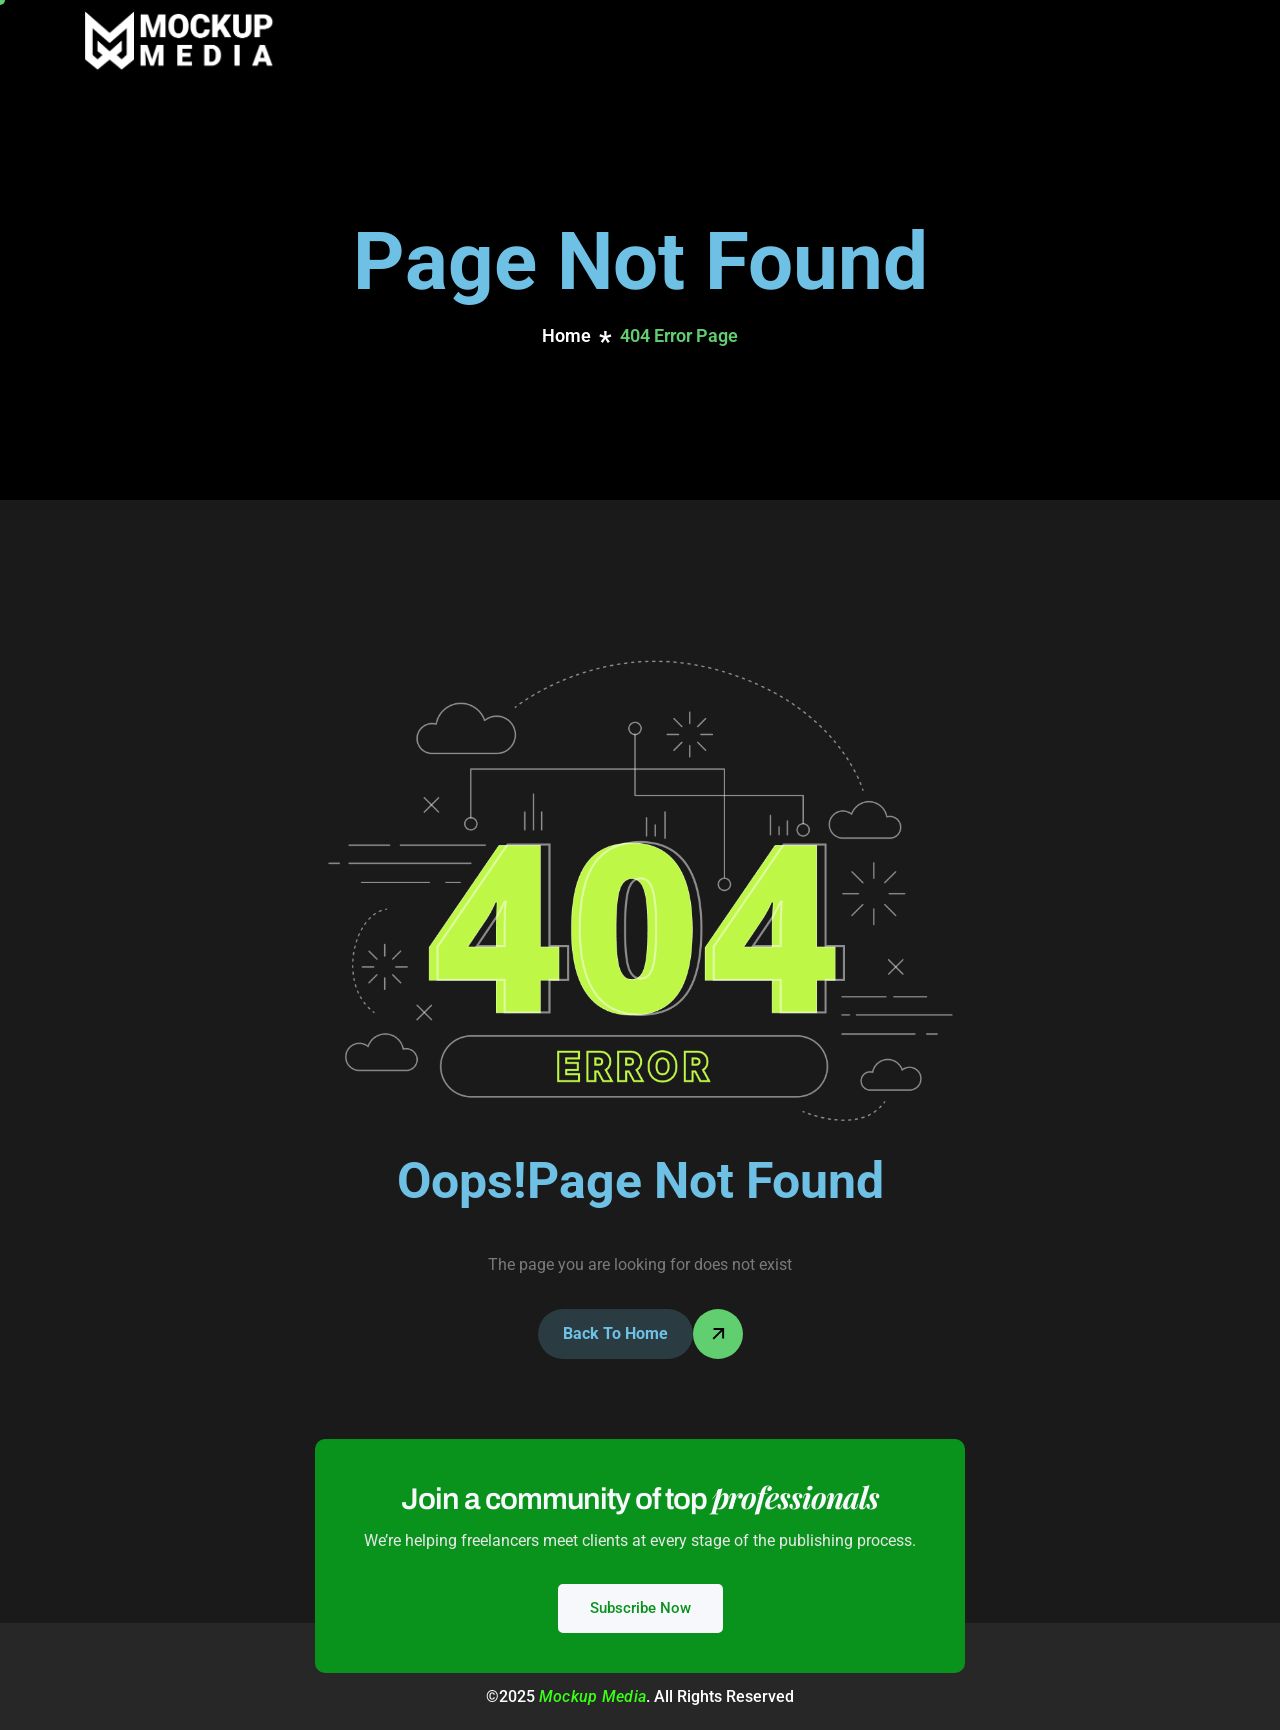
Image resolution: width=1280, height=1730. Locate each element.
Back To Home (615, 1333)
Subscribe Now (640, 1608)
